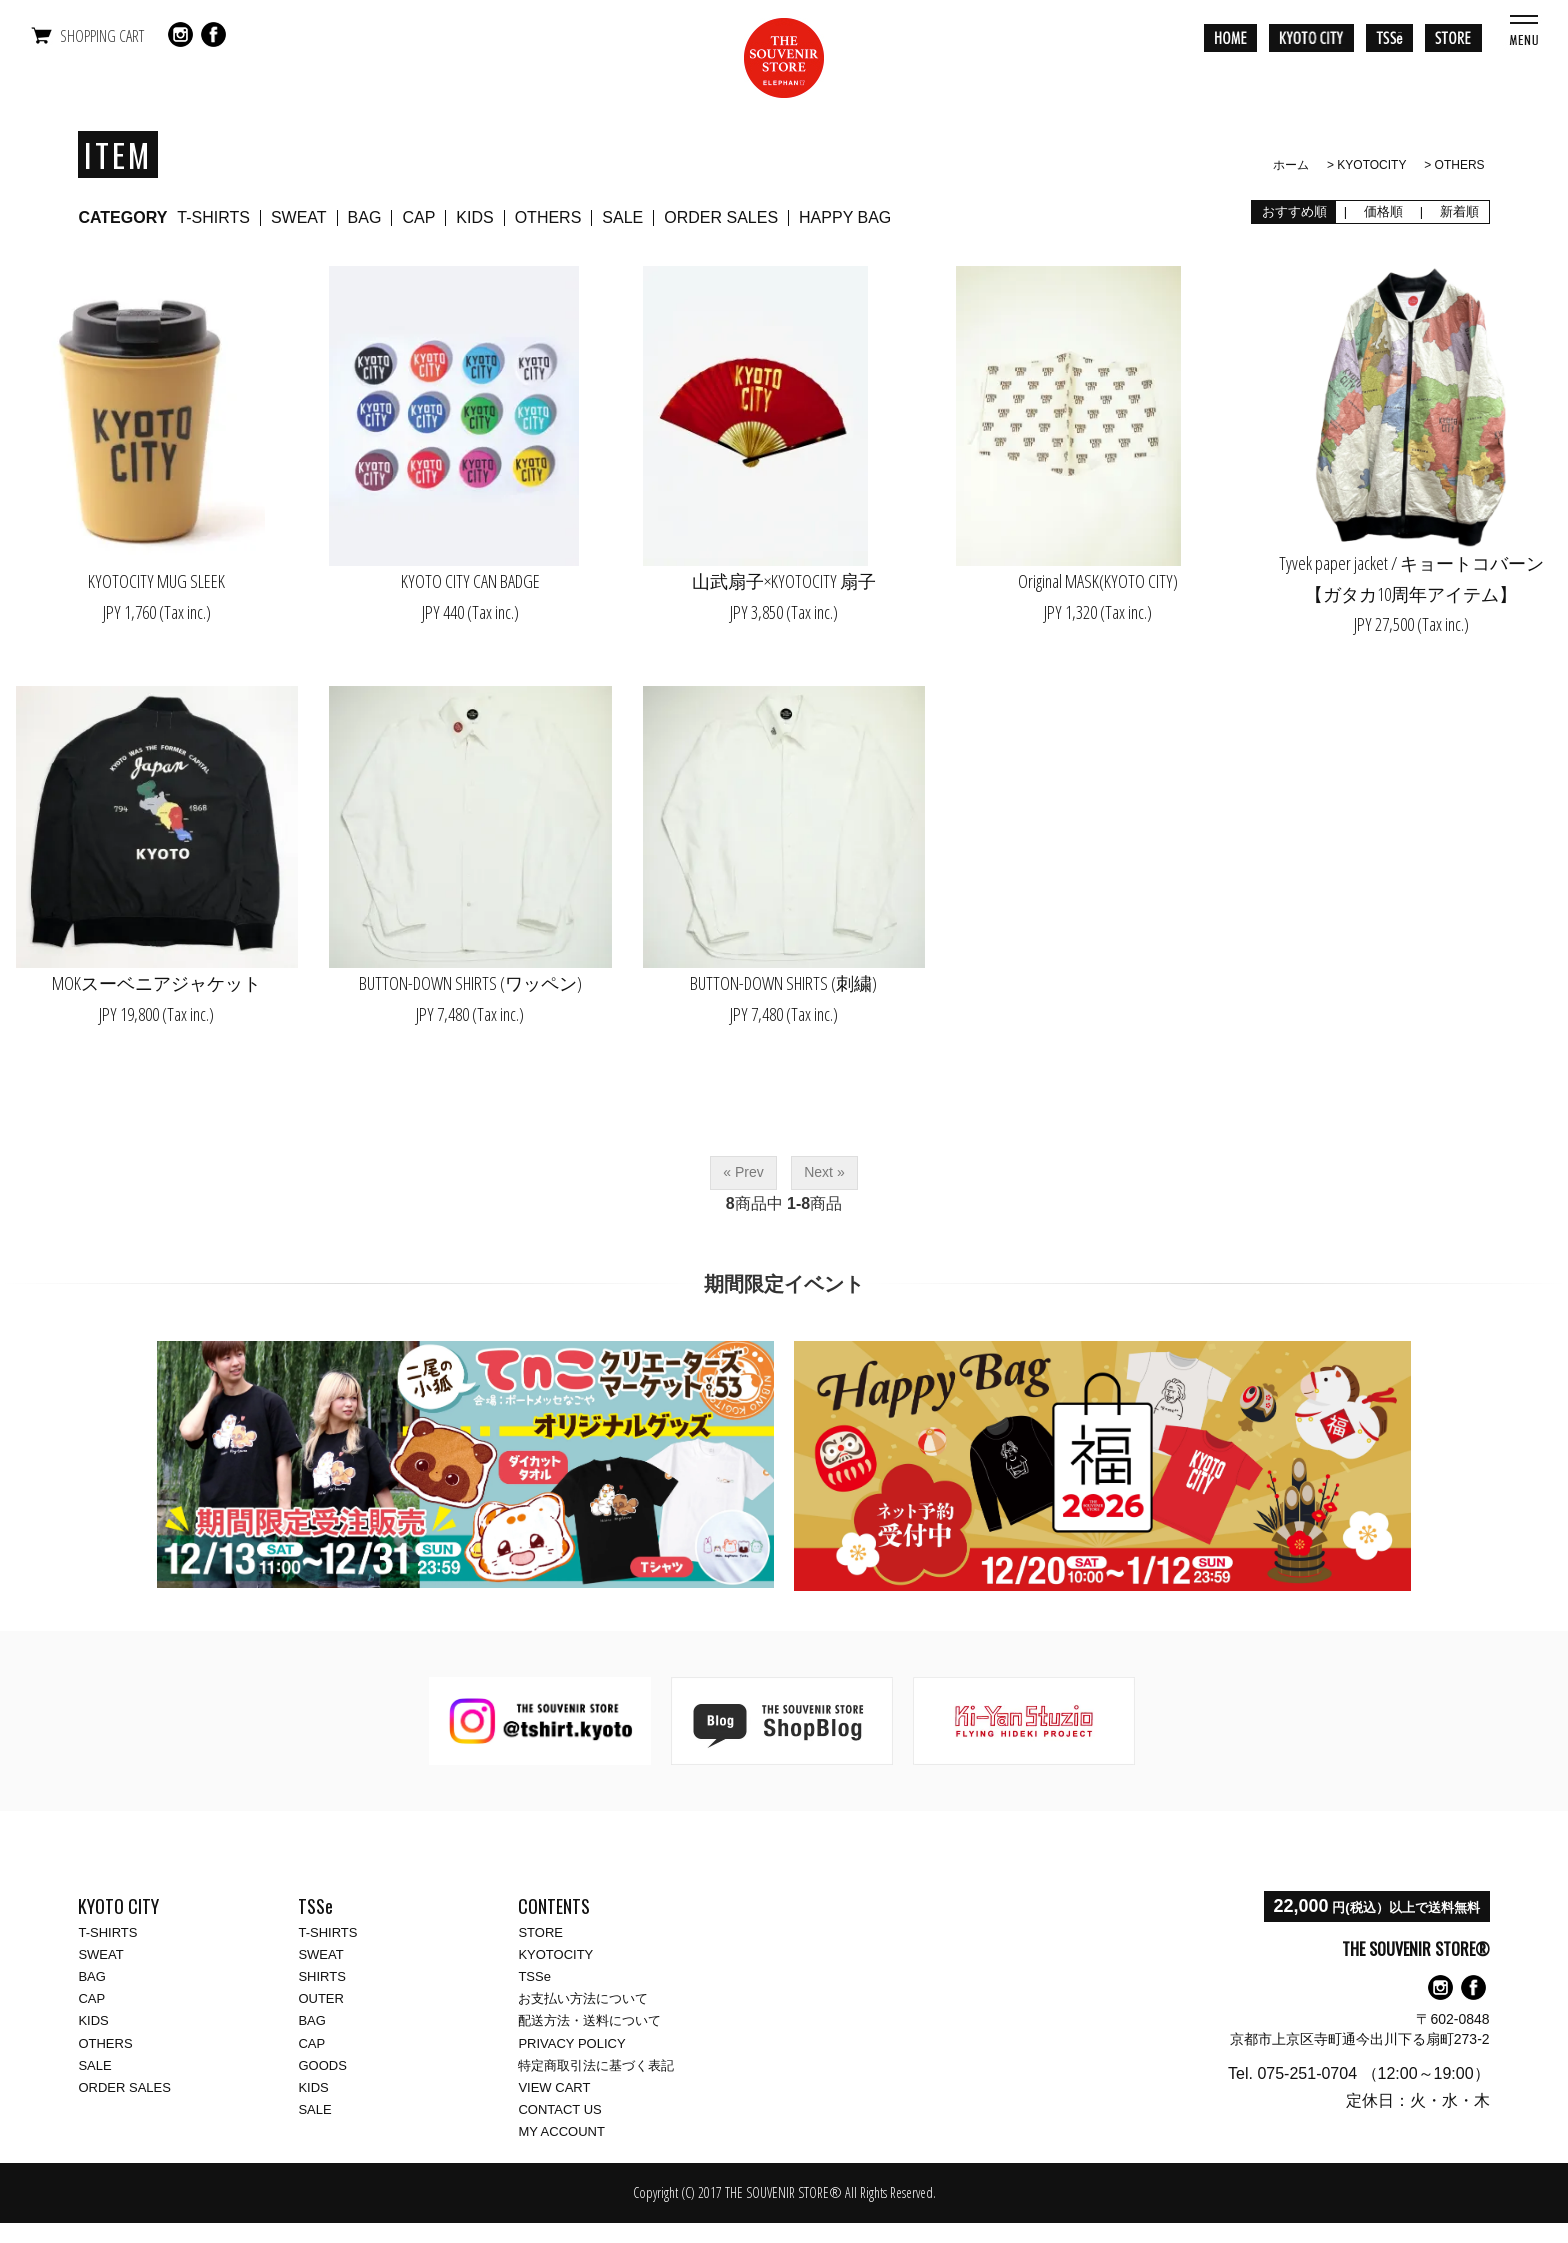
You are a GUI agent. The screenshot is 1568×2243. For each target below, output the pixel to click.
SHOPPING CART (102, 36)
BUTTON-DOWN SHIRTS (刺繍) (783, 983)
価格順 (1383, 211)
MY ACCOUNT (561, 2131)
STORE (540, 1932)
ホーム (1291, 165)
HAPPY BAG (845, 217)
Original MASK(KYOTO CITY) (1098, 581)
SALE (622, 217)
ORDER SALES (721, 217)
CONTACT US (559, 2109)
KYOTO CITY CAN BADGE (470, 581)
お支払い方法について (583, 1998)
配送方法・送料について (589, 2020)
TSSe (534, 1976)
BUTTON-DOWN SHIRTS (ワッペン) (470, 983)
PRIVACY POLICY (571, 2043)
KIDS (474, 217)
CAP (418, 217)
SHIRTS (321, 1976)
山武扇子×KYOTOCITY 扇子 (784, 581)
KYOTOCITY (1371, 165)
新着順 (1459, 211)
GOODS (322, 2065)
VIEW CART (554, 2087)
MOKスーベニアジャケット (156, 983)
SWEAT (299, 217)
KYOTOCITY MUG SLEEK (156, 581)
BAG (365, 217)
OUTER (321, 1998)
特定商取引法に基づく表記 (596, 2065)
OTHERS (1460, 165)
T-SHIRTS (213, 217)
